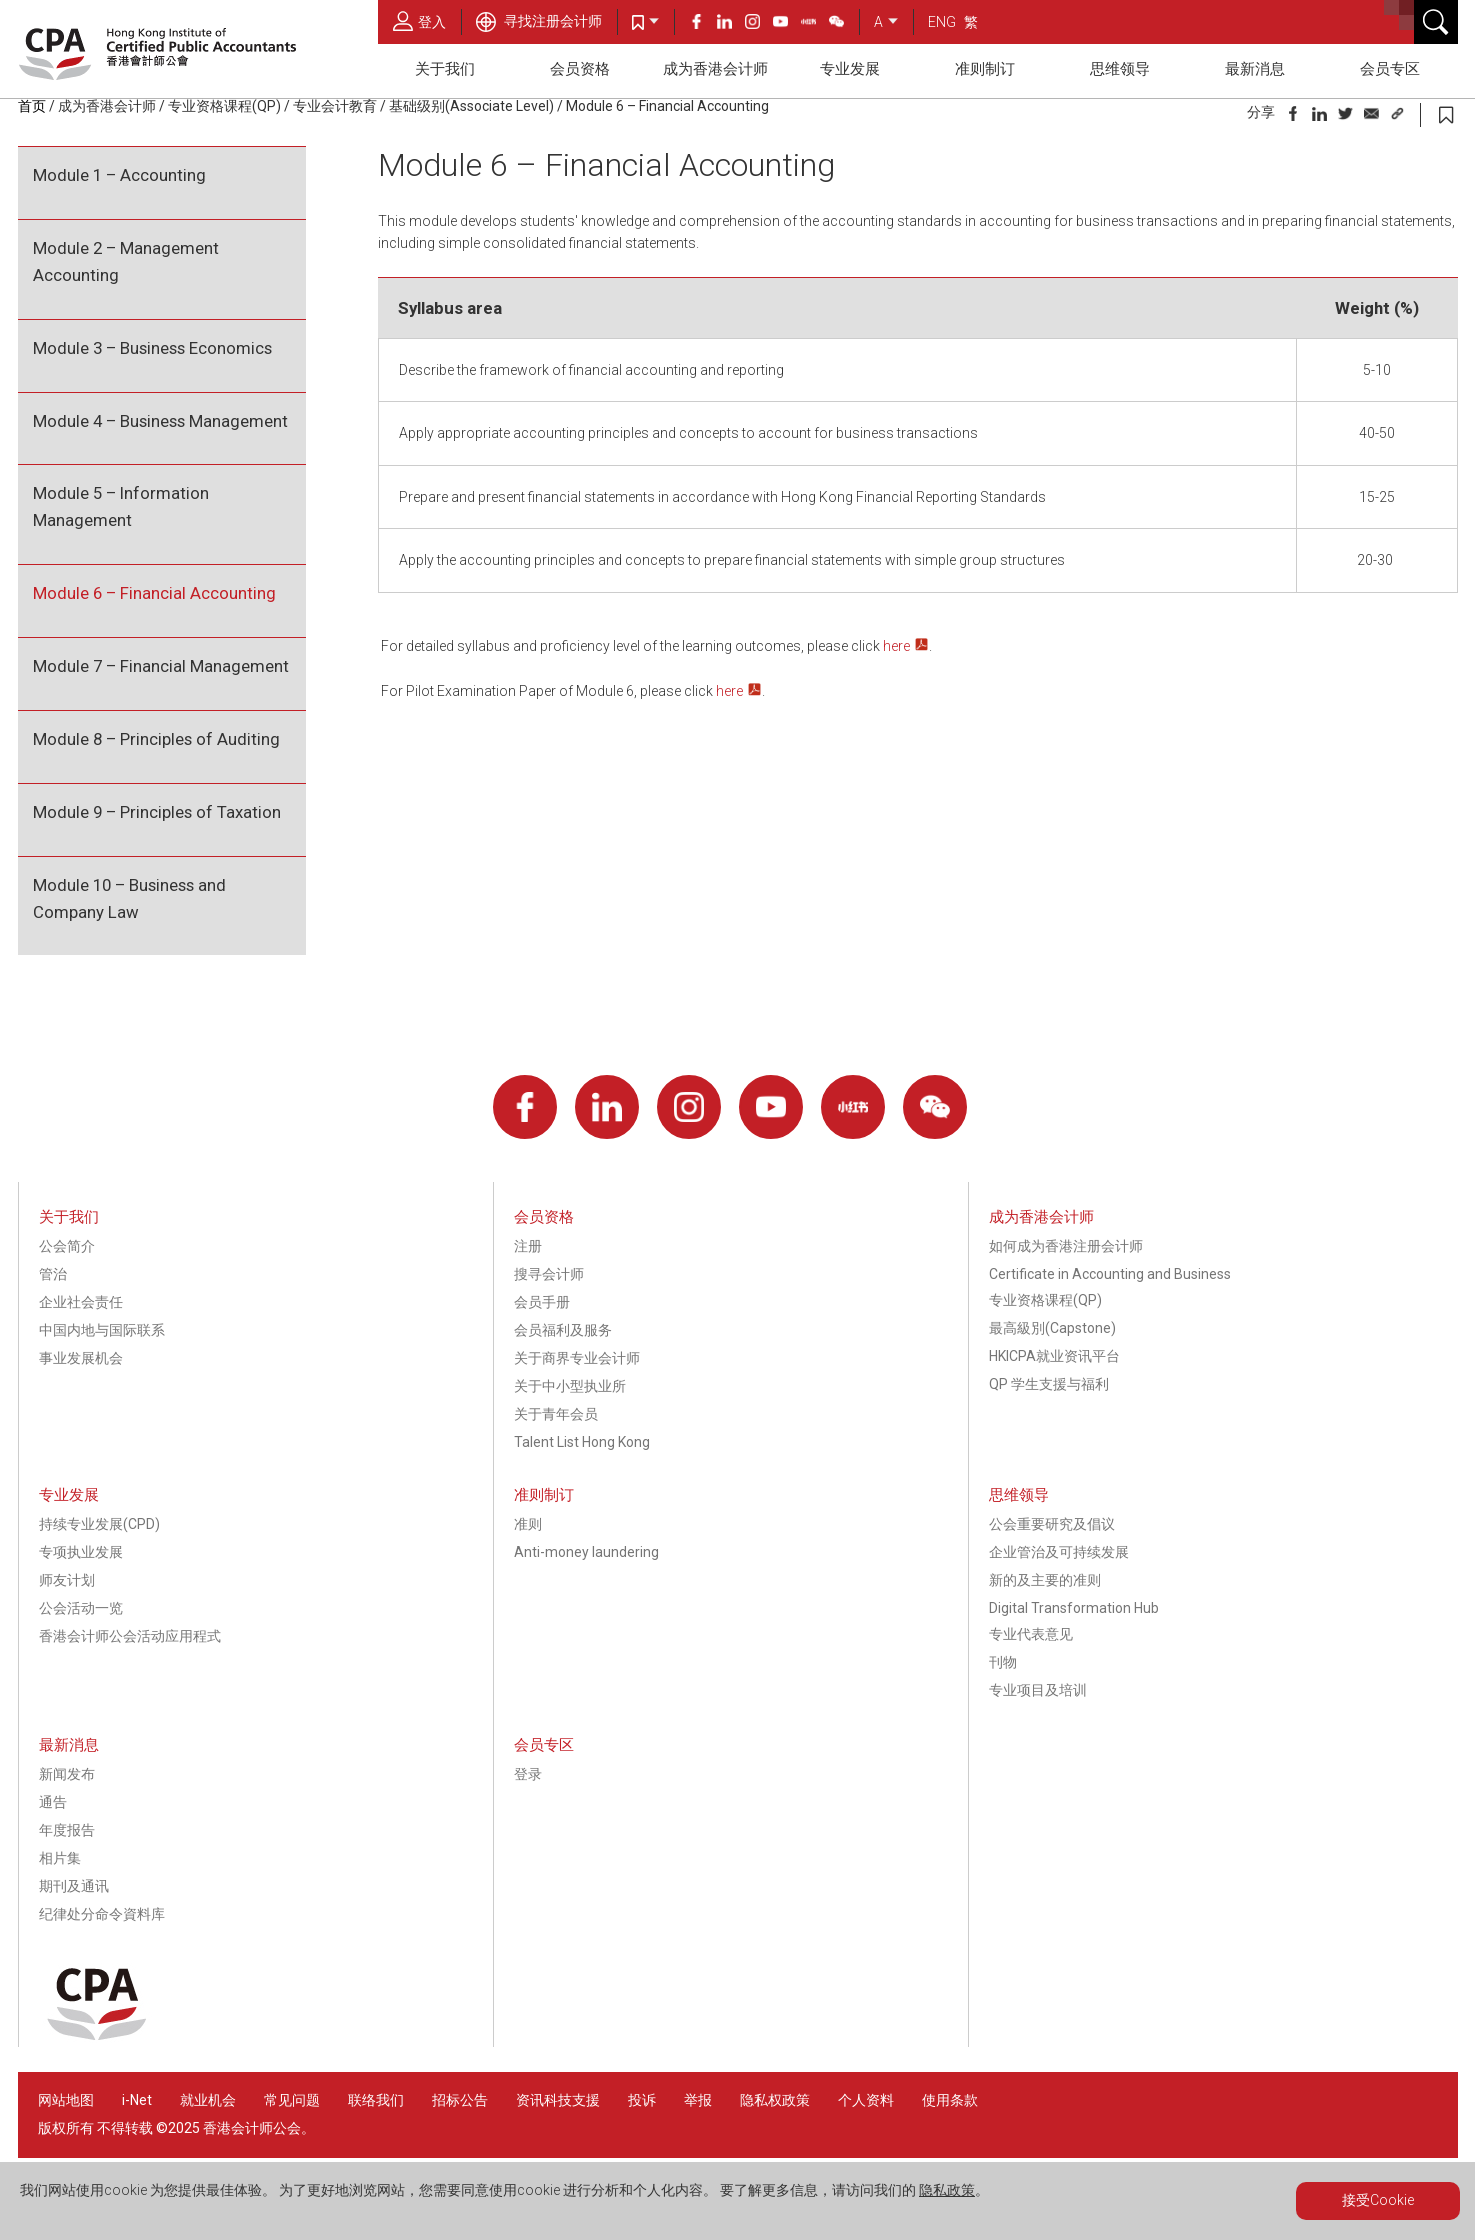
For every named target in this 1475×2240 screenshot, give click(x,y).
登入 (419, 21)
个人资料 (866, 2100)
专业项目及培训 (1038, 1690)
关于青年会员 (556, 1414)
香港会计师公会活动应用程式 (130, 1636)
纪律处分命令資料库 (102, 1914)
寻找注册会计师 (539, 21)
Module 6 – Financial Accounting (667, 106)
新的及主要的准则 (1045, 1580)
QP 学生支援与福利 (1049, 1384)
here (896, 646)
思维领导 (1120, 69)
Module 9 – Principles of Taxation (157, 812)
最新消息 (1255, 69)
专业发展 (850, 69)
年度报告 (67, 1830)
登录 (528, 1774)
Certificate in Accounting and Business (1110, 1274)
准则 (528, 1524)
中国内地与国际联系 (102, 1330)
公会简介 (67, 1246)
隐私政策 (947, 2190)
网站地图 (66, 2100)
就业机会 (209, 2100)
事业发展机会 (81, 1358)
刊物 (1003, 1662)
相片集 (60, 1858)
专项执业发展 (81, 1552)
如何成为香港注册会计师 (1066, 1246)
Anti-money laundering (586, 1552)
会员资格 (580, 69)
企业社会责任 (81, 1302)
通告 (53, 1802)
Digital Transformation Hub (1074, 1608)
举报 (698, 2100)
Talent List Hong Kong (582, 1442)
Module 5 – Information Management (121, 506)
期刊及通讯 (74, 1886)
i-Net (137, 2100)
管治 (53, 1274)
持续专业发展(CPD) (99, 1524)
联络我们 (376, 2100)
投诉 (642, 2100)
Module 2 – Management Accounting (126, 261)
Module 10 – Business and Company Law (129, 898)
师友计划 (67, 1580)
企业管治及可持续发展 (1059, 1552)
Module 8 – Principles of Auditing (156, 739)
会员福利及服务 (563, 1330)
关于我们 (445, 69)
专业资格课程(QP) (224, 106)
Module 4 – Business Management (160, 421)
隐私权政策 (775, 2100)
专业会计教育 (335, 106)
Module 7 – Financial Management (161, 666)
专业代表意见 (1031, 1634)
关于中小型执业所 (570, 1386)
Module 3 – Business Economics (152, 348)
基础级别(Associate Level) (471, 106)
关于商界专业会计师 (577, 1358)
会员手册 (542, 1302)
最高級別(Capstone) (1052, 1328)
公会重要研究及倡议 (1052, 1524)
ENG (942, 22)
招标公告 (460, 2100)
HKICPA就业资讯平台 (1054, 1356)
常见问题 (292, 2100)
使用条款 (950, 2100)
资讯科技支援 (558, 2100)
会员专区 (1390, 69)
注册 (528, 1246)
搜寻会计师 (549, 1274)
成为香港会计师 (715, 69)
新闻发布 (67, 1774)
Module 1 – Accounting (119, 175)
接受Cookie (1378, 2200)
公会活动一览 (81, 1608)
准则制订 (985, 69)
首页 (32, 106)
